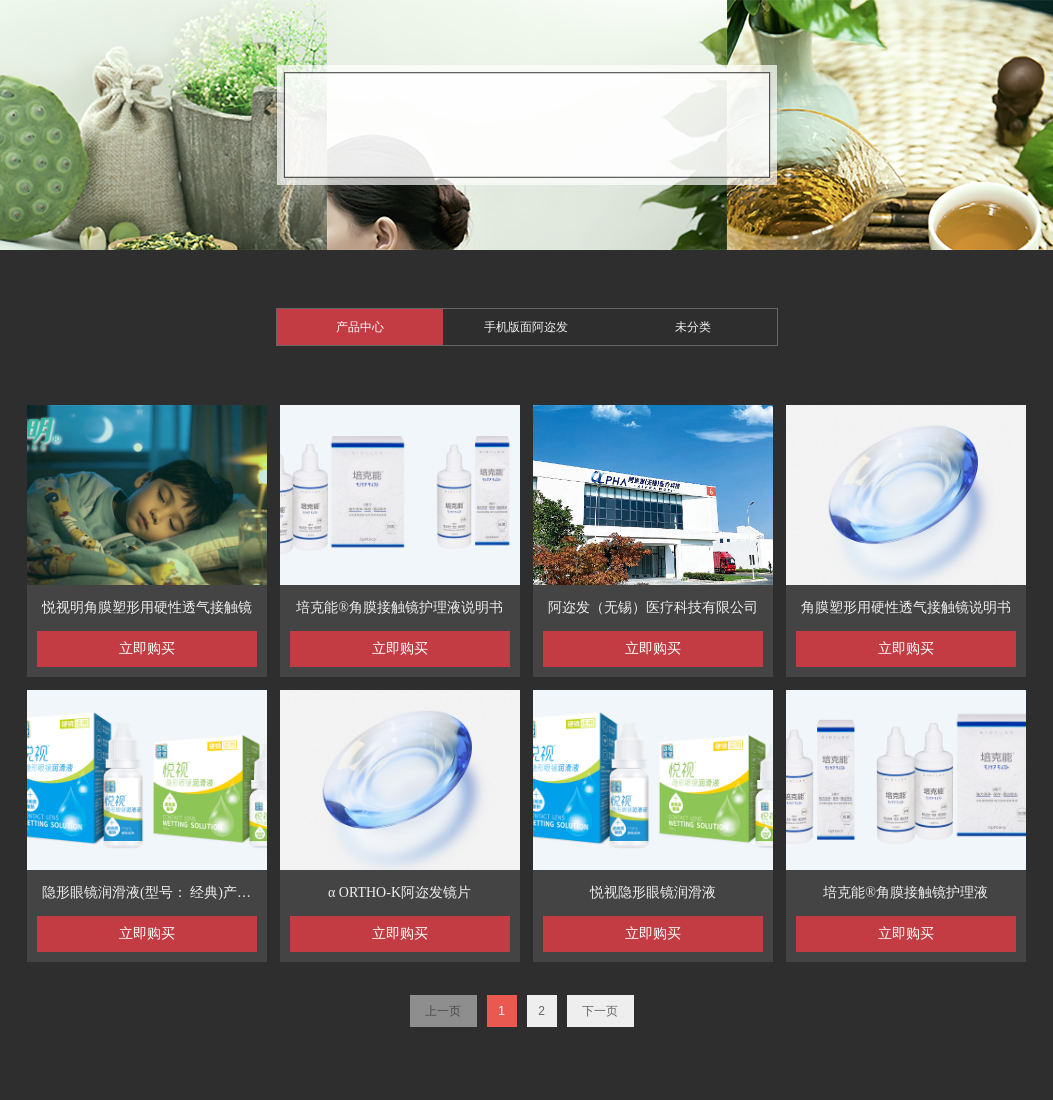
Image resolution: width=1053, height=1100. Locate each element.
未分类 (693, 327)
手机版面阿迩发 (526, 327)
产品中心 (360, 327)
